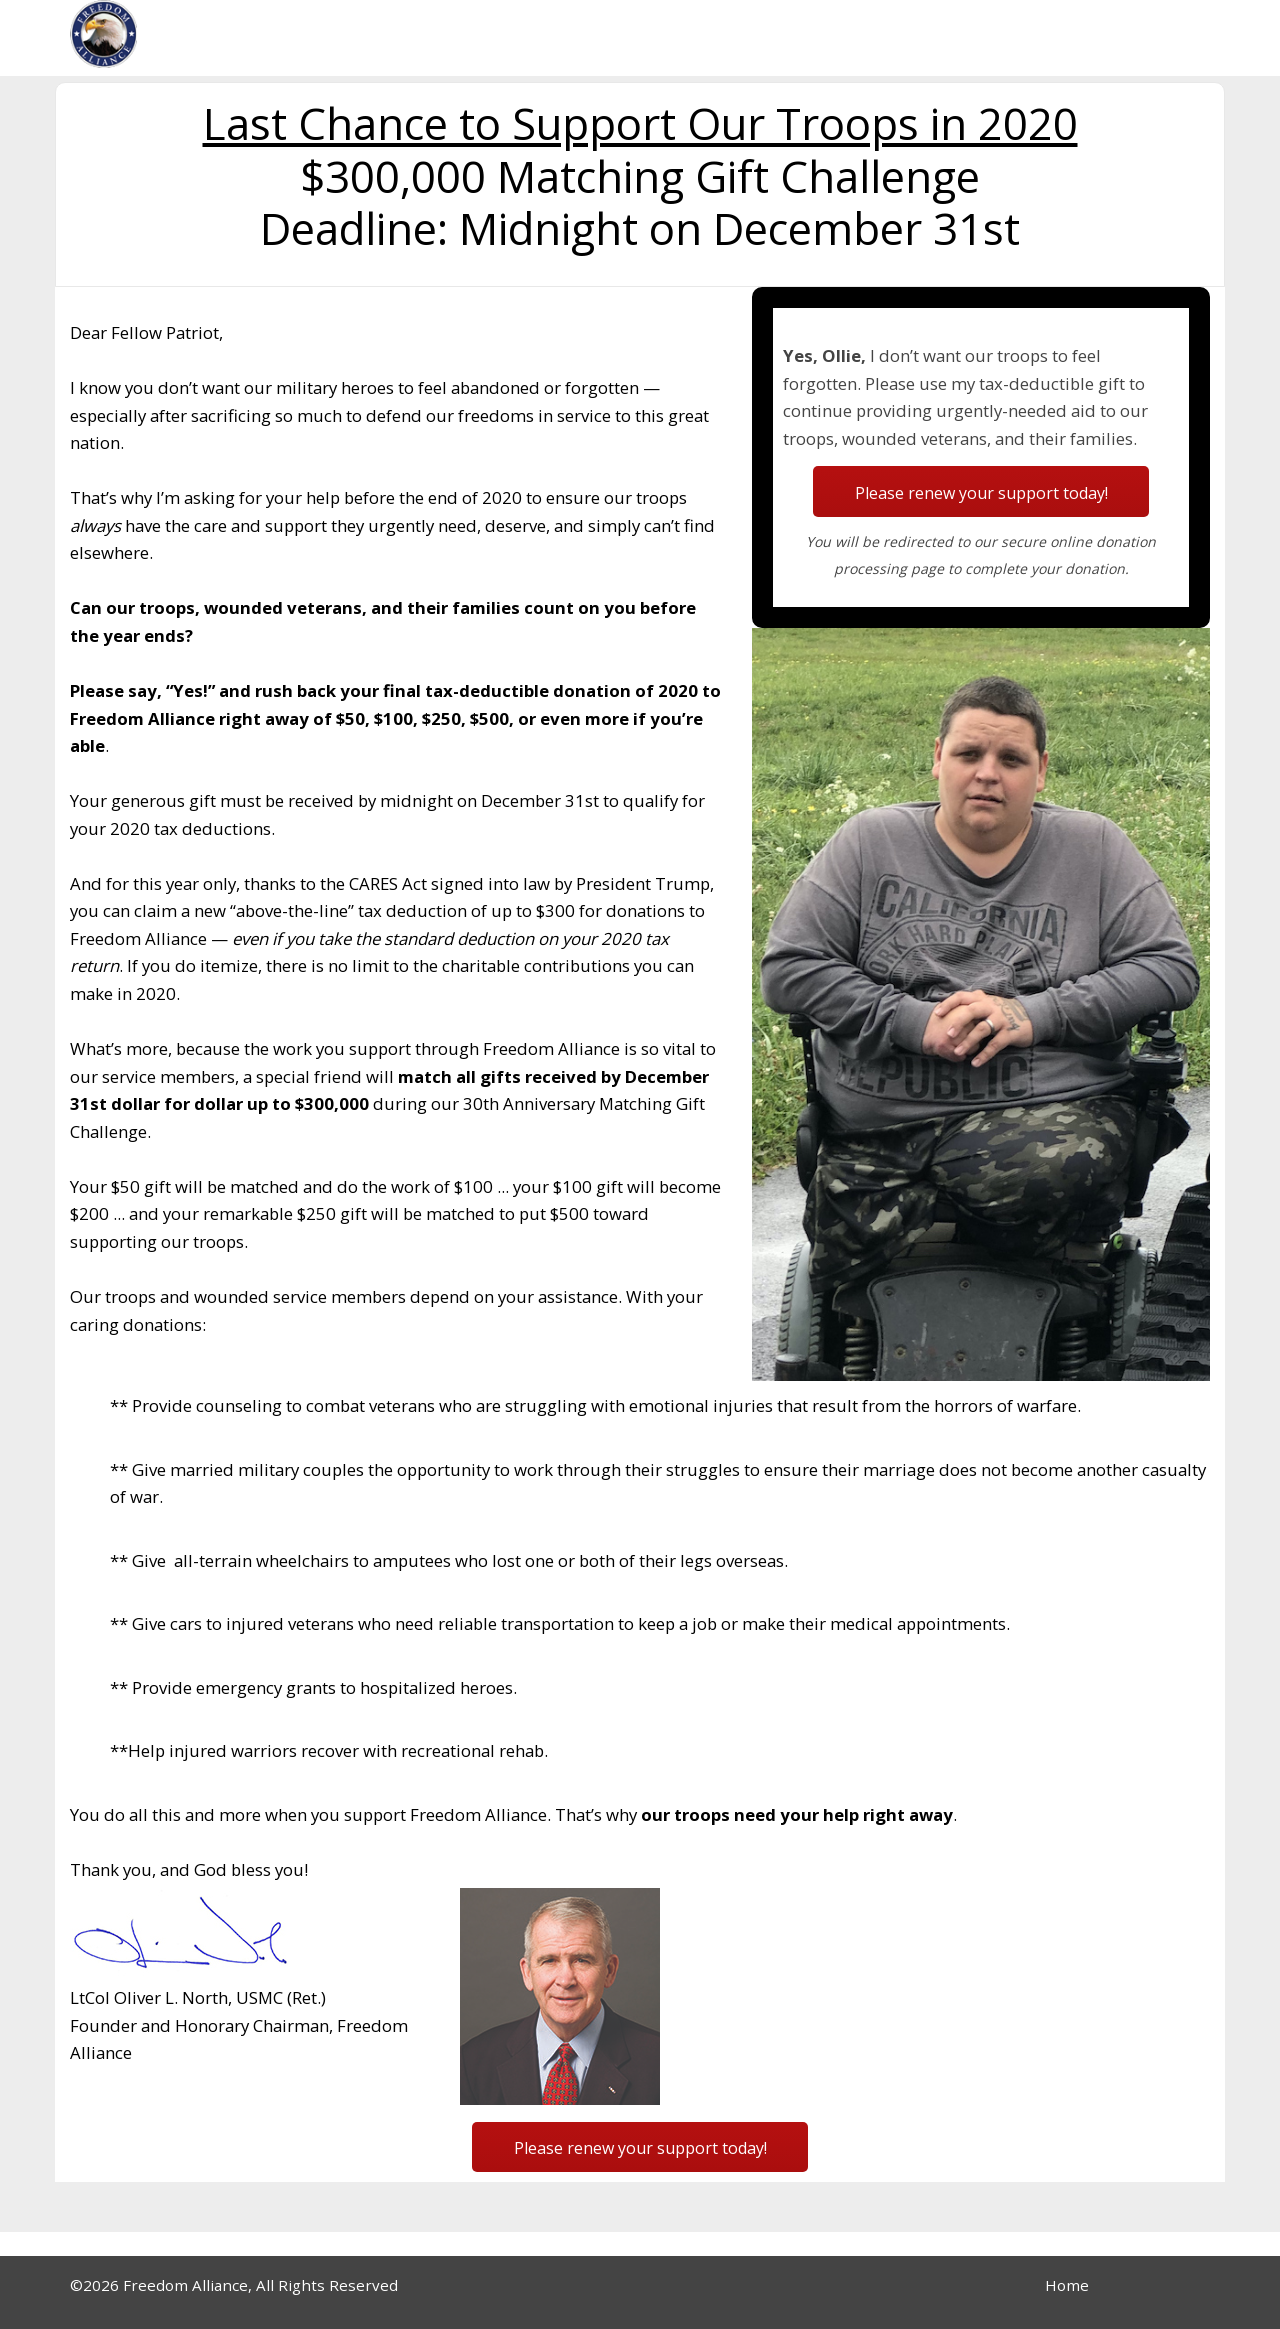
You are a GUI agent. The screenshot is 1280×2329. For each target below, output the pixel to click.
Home (1067, 2285)
